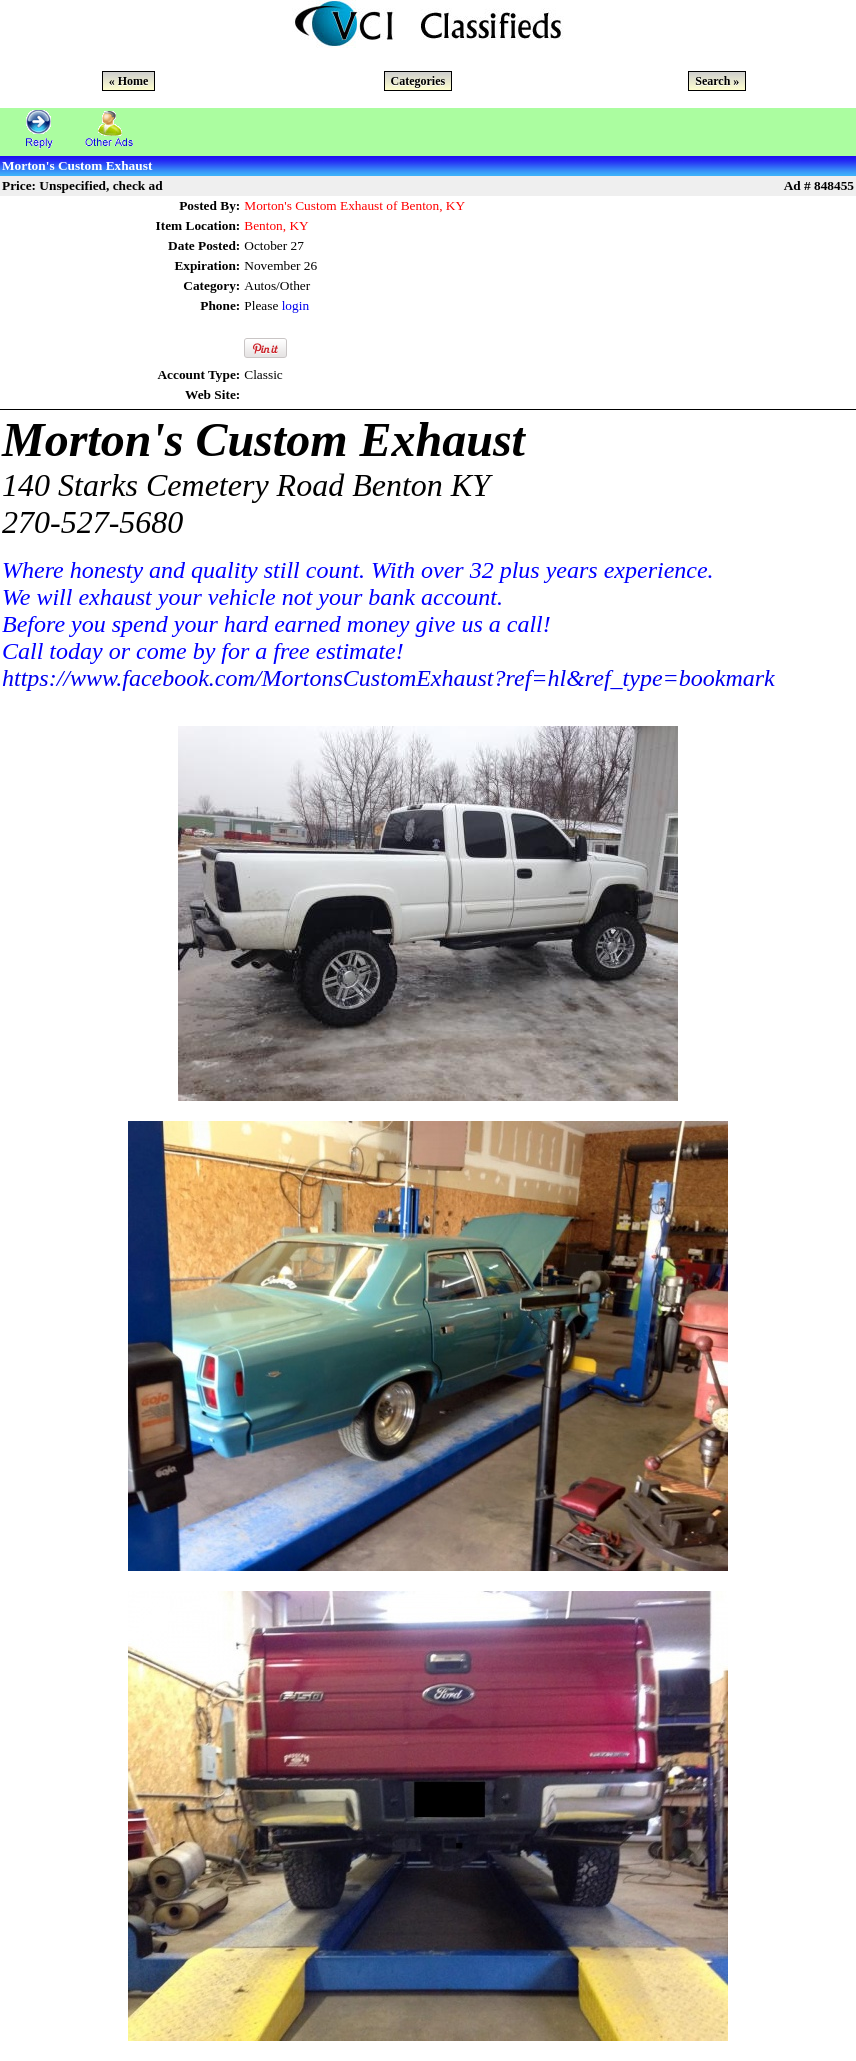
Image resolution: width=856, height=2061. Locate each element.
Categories (418, 81)
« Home (129, 81)
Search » (717, 81)
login (295, 305)
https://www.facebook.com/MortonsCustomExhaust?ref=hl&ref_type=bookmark (388, 678)
